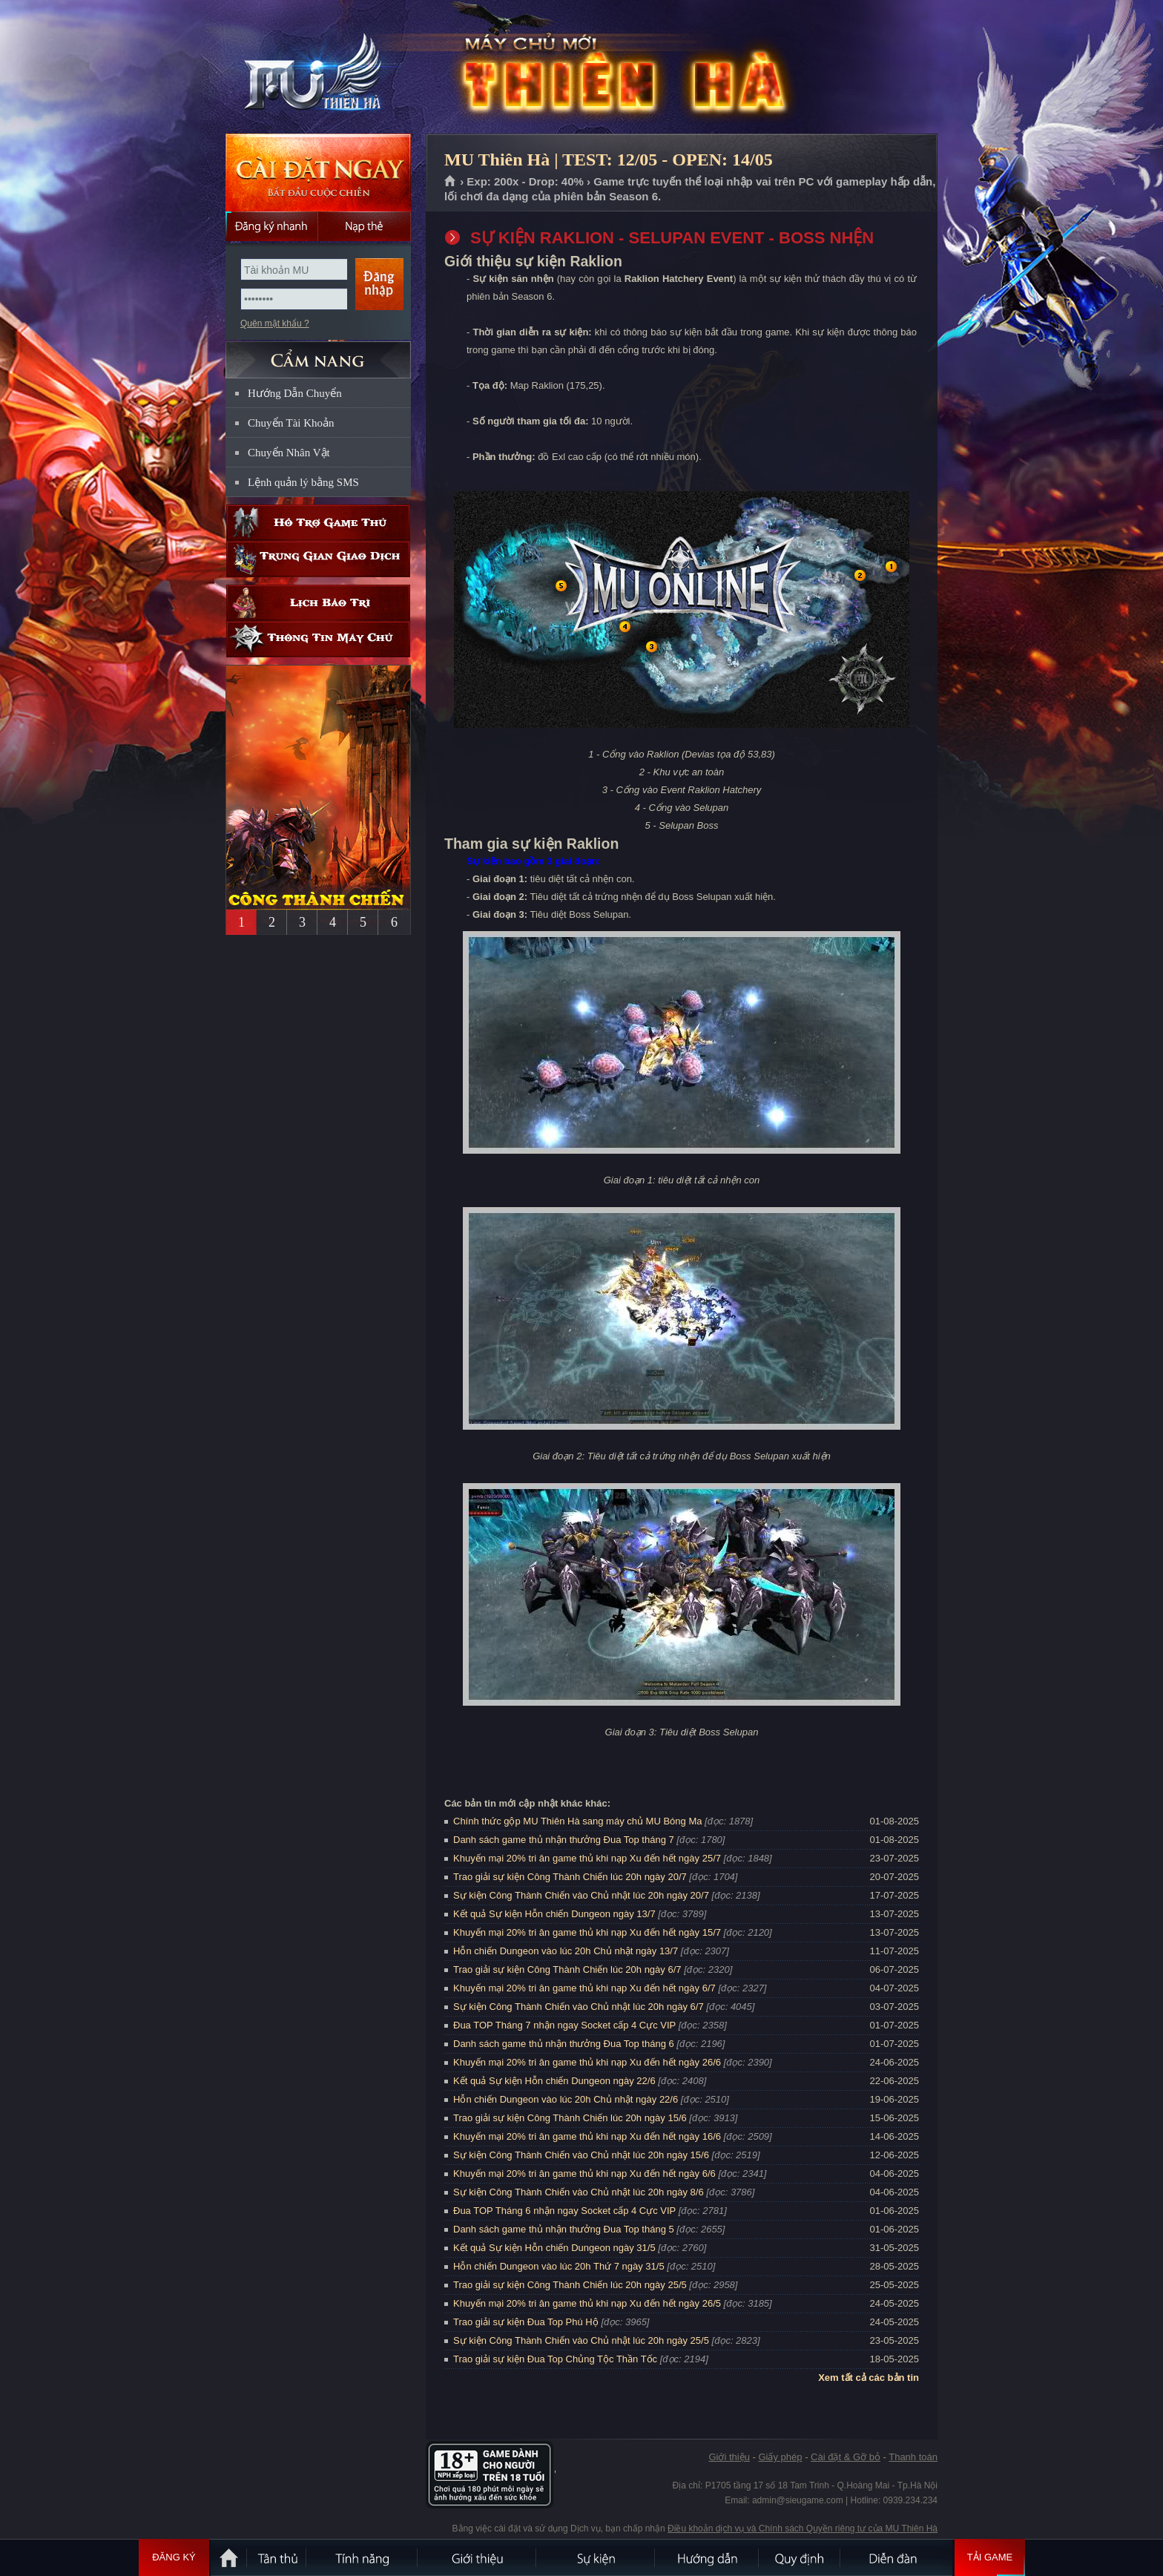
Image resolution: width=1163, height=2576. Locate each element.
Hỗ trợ (318, 523)
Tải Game (990, 2557)
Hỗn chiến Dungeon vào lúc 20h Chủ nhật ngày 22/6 (565, 2099)
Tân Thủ (277, 2557)
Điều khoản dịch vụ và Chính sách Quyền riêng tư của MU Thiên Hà (803, 2528)
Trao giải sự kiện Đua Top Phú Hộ (526, 2321)
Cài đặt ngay (318, 172)
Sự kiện (596, 2557)
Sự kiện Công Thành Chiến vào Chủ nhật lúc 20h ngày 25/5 (581, 2340)
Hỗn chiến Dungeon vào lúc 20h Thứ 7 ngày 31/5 (559, 2266)
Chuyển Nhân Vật (289, 453)
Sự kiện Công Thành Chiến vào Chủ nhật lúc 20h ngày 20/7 (581, 1895)
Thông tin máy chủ (318, 639)
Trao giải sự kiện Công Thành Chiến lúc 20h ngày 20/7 (570, 1876)
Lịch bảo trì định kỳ (318, 603)
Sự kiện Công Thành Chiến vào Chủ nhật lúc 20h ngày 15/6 (581, 2155)
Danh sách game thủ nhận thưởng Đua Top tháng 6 (563, 2043)
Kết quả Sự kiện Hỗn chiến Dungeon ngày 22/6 (554, 2080)
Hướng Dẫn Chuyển (295, 393)
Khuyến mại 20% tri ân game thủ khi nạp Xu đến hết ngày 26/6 (587, 2062)
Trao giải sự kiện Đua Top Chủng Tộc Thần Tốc (555, 2359)
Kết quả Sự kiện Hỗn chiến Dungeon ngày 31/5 (554, 2247)
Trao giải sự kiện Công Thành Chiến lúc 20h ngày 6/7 (567, 1969)
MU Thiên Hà (317, 67)
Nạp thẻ (364, 226)
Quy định (800, 2557)
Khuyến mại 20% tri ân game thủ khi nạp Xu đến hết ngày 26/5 (587, 2303)
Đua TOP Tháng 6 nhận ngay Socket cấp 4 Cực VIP (564, 2210)
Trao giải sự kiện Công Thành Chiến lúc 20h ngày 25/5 (570, 2284)
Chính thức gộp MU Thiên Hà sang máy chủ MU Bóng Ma (577, 1821)
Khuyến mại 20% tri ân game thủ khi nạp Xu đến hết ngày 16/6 (587, 2136)
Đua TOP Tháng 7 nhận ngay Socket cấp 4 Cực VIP (564, 2025)
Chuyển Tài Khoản (291, 423)
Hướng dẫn (708, 2557)
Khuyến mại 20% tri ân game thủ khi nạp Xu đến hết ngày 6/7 (584, 1988)
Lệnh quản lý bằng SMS (303, 482)
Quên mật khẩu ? (274, 323)
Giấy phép (780, 2456)
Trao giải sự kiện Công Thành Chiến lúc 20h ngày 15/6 (570, 2117)
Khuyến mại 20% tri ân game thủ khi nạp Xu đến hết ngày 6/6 (584, 2173)
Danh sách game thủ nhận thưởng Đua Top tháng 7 (563, 1839)
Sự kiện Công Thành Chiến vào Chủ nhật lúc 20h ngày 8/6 (578, 2192)
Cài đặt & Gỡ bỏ (845, 2456)
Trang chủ (450, 181)
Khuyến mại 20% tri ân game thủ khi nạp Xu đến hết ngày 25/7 (587, 1858)
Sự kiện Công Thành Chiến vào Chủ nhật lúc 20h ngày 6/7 (578, 2006)
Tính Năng (362, 2557)
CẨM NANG (318, 353)
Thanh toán (913, 2456)
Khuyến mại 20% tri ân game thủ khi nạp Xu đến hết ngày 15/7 (587, 1932)
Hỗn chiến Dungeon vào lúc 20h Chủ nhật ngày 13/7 (565, 1950)
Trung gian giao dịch (318, 559)
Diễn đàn (896, 2557)
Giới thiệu (728, 2456)
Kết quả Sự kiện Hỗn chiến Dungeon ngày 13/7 (554, 1913)
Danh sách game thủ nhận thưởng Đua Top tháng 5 (563, 2229)
